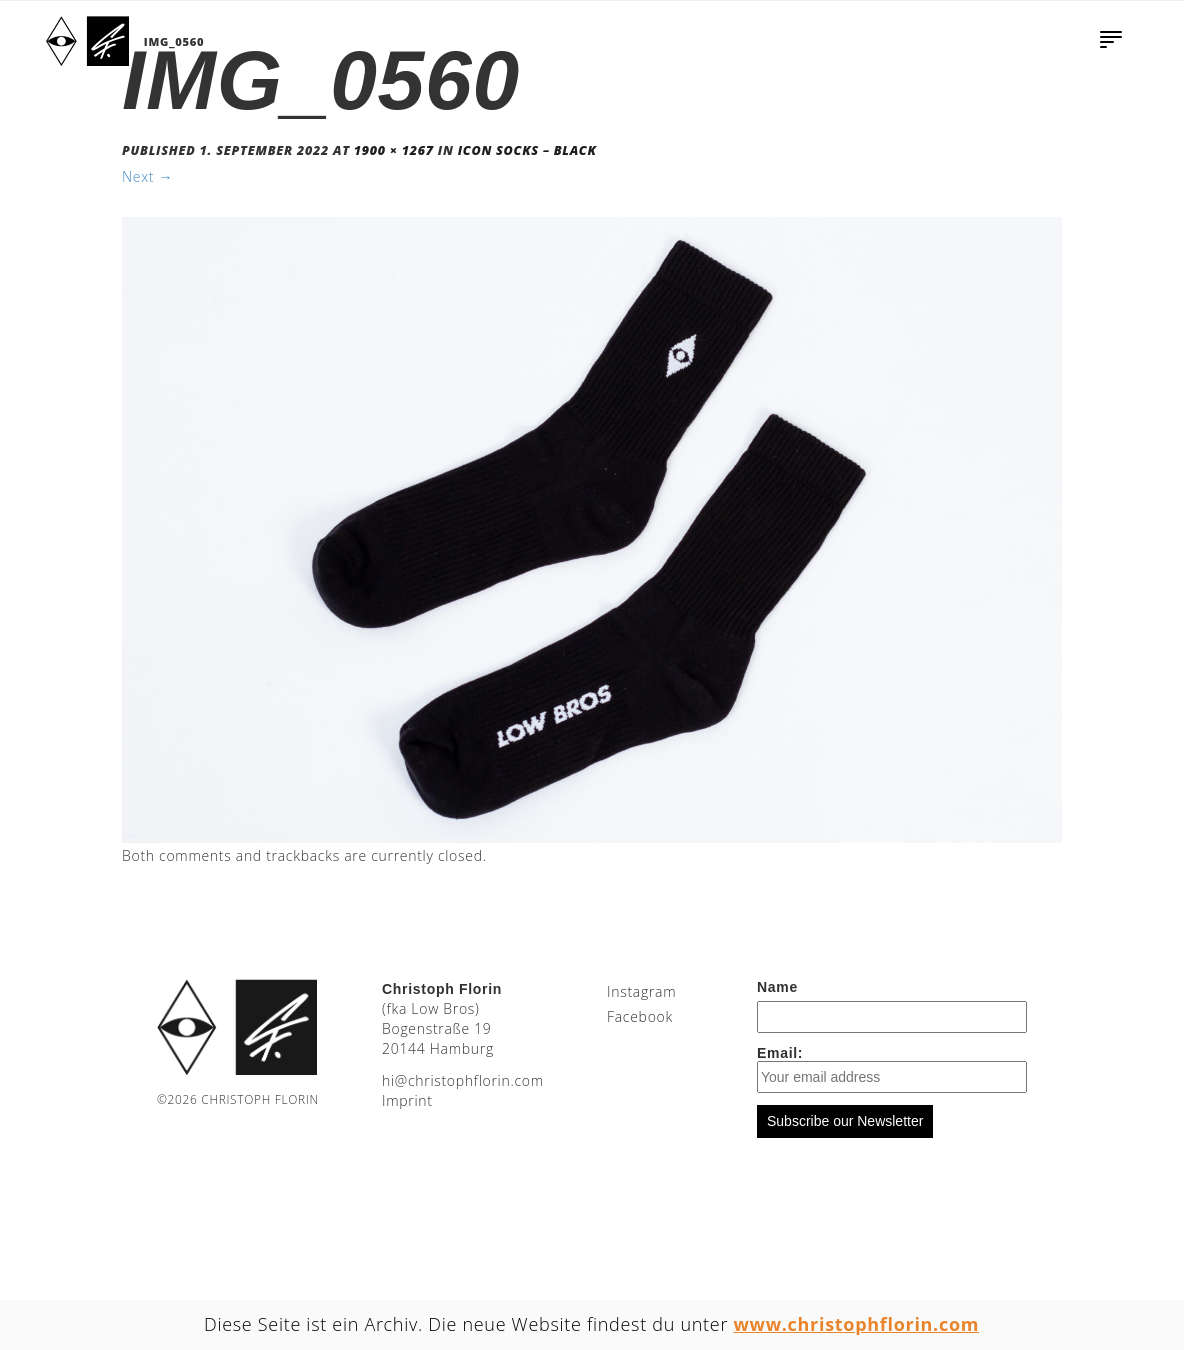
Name (777, 987)
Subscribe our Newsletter (845, 1121)
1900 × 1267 (394, 150)
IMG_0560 (174, 41)
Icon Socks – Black (527, 150)
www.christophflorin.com (857, 1324)
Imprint (407, 1100)
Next (147, 176)
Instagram (641, 991)
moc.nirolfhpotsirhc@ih (463, 1080)
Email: (892, 1069)
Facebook (640, 1016)
